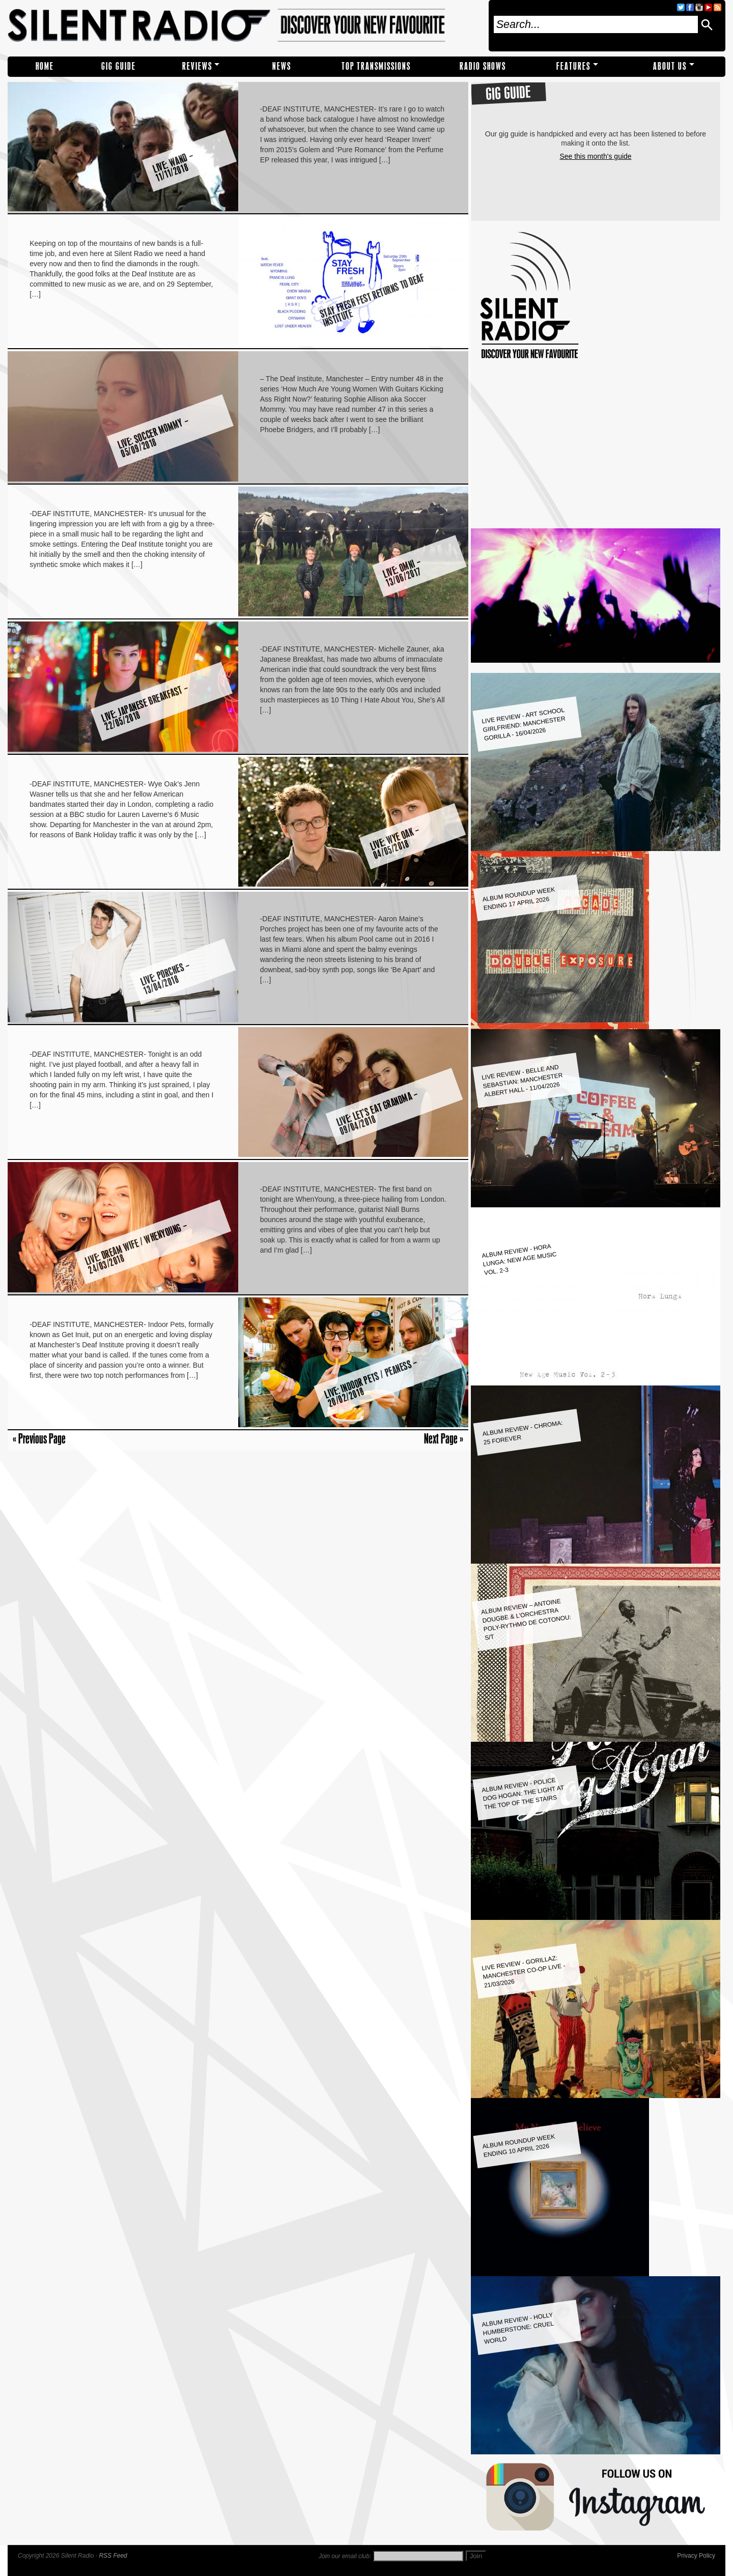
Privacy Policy (696, 2555)
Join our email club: (345, 2556)
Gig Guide (118, 66)
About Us (670, 66)
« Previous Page (39, 1438)
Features (573, 66)
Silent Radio (245, 25)
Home (45, 66)
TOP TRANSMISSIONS (376, 66)
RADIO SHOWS (483, 66)
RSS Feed (113, 2555)
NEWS (281, 66)
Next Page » (443, 1438)
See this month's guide (595, 156)
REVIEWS (197, 66)
